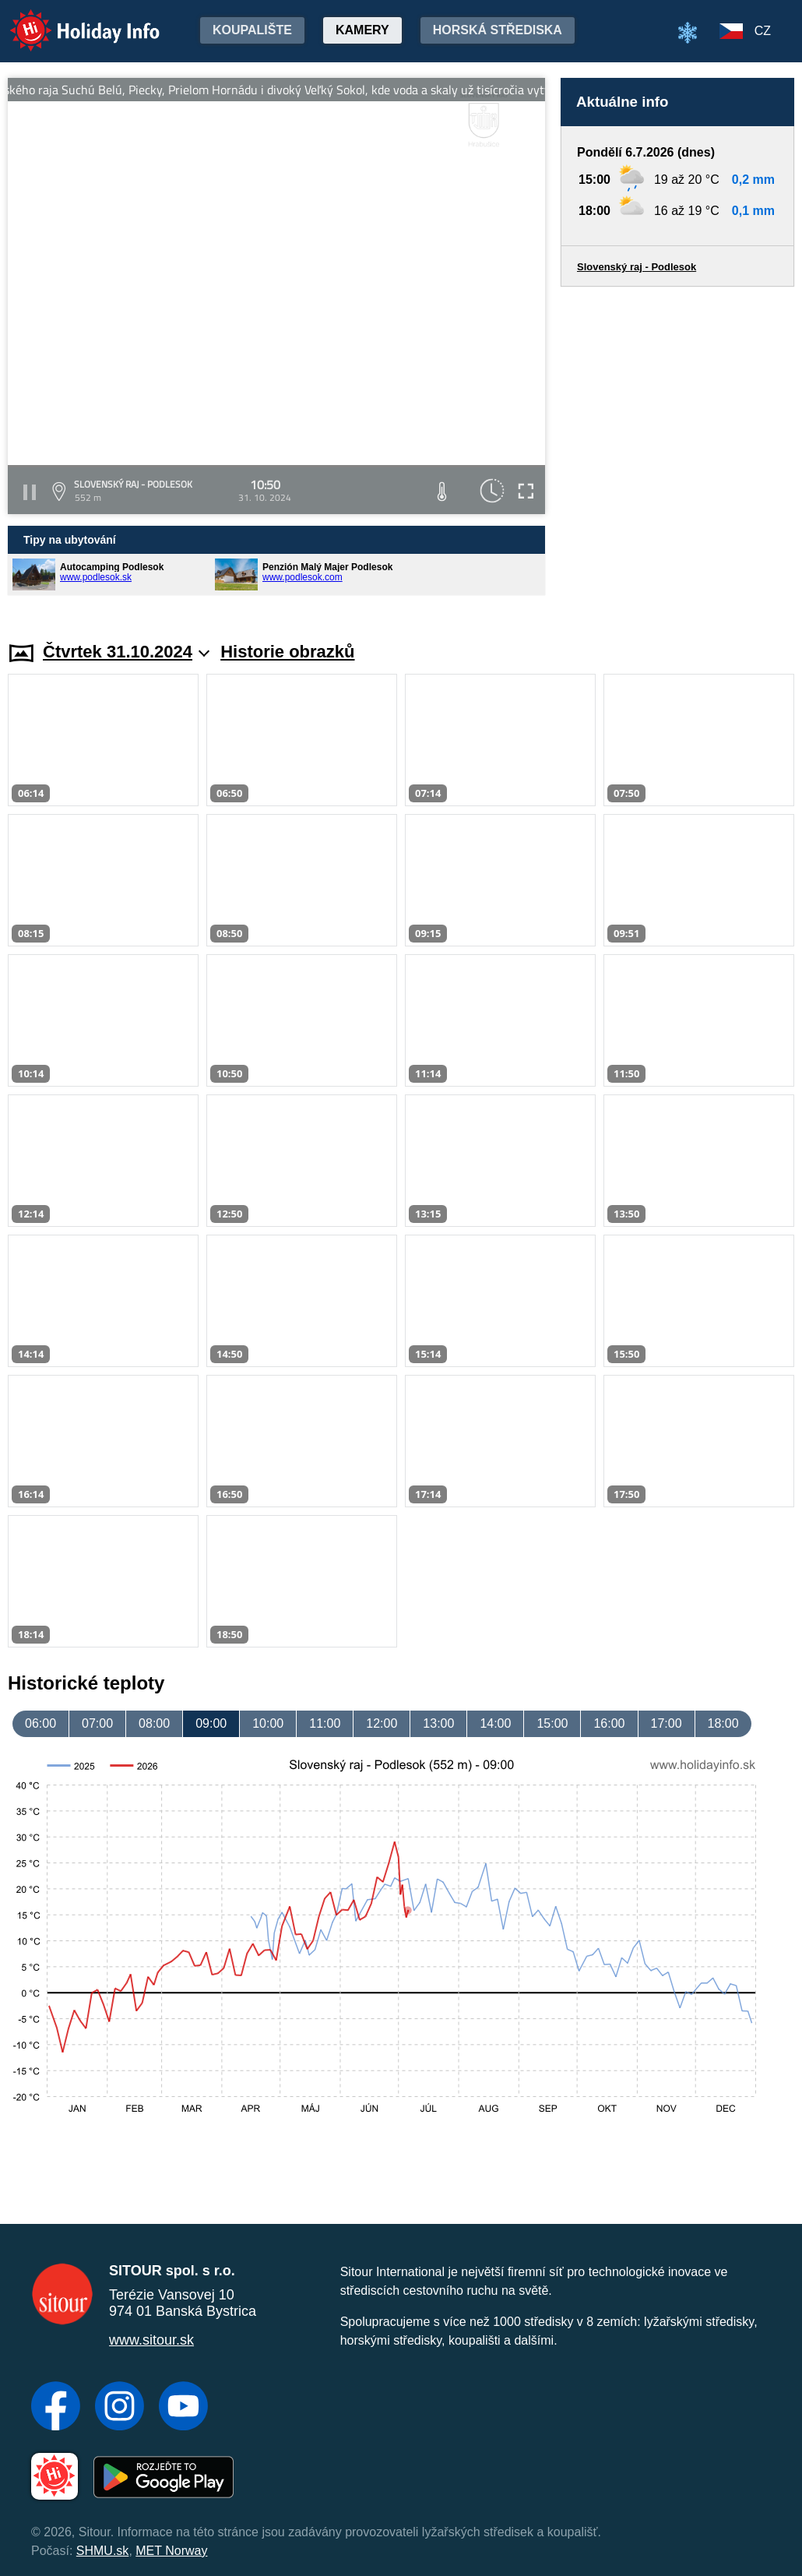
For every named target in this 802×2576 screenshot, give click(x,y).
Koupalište (252, 30)
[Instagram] (119, 2407)
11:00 (324, 1723)
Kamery (362, 30)
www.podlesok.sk (96, 577)
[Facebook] (55, 2407)
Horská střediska (497, 30)
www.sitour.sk (151, 2340)
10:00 (267, 1723)
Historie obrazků (287, 651)
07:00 (97, 1723)
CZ (763, 30)
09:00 (211, 1723)
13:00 (438, 1723)
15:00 (552, 1723)
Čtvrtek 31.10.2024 (126, 651)
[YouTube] (183, 2407)
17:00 (666, 1723)
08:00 (154, 1723)
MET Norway (171, 2550)
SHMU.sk (102, 2550)
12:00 (381, 1723)
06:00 (40, 1723)
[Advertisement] (677, 449)
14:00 (495, 1723)
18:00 (723, 1723)
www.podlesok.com (302, 577)
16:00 (608, 1723)
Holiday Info (70, 20)
